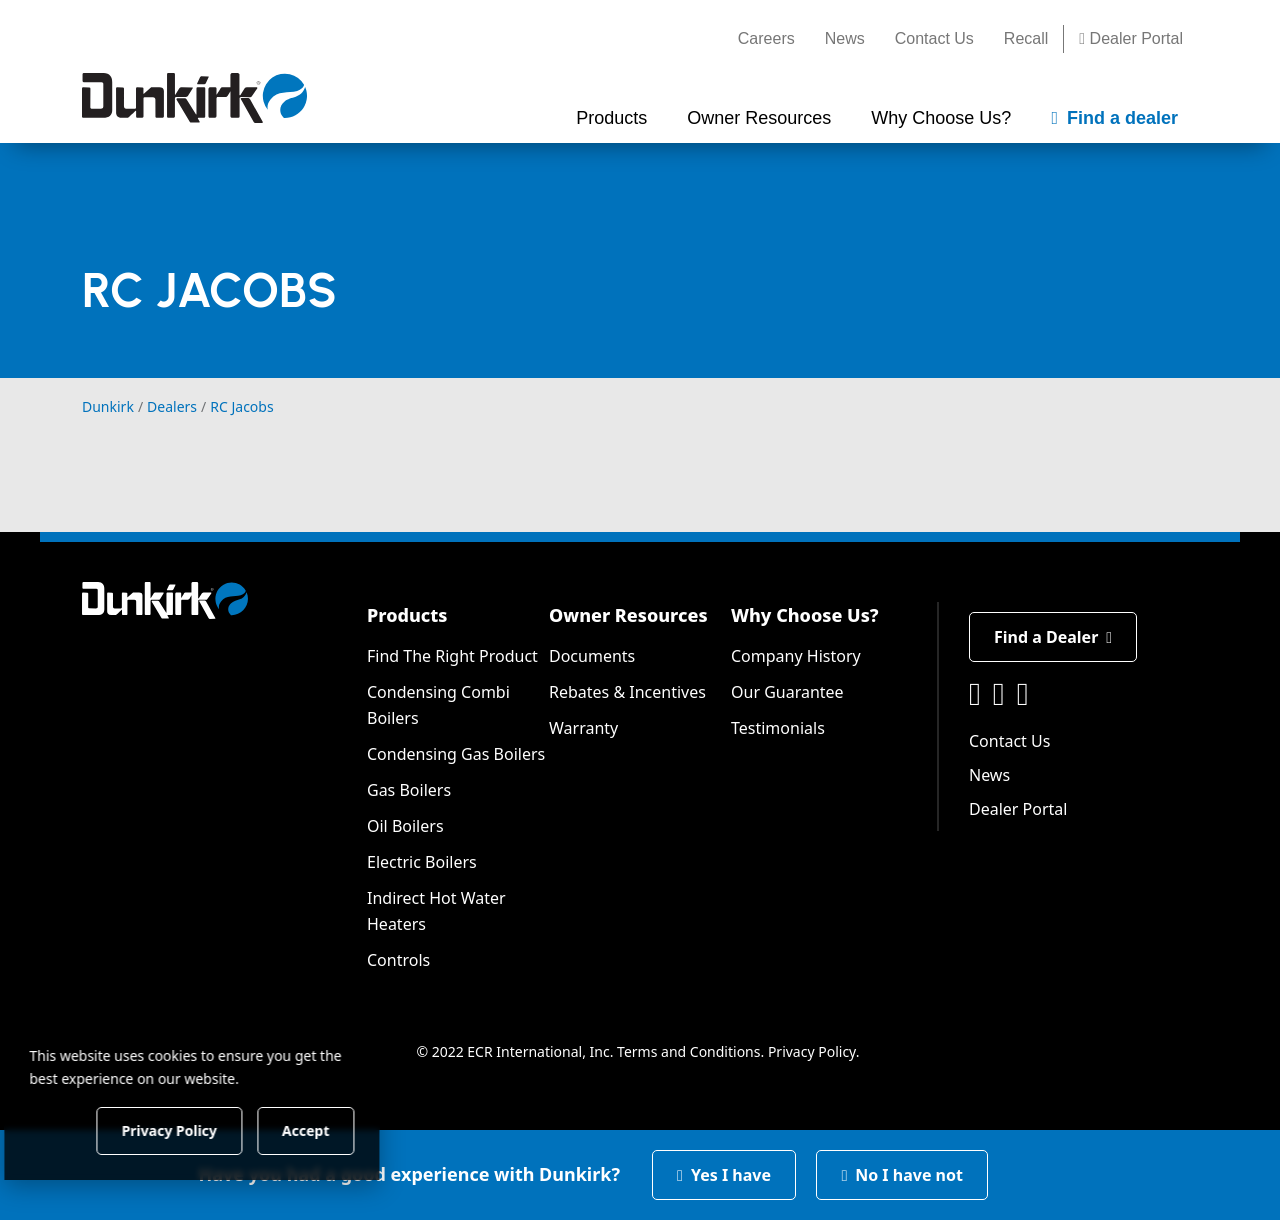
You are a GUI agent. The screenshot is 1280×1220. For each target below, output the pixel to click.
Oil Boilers (405, 826)
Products (407, 615)
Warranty (583, 728)
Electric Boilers (422, 862)
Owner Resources (628, 615)
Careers (766, 38)
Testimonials (778, 728)
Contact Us (934, 38)
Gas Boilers (409, 790)
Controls (398, 960)
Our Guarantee (787, 692)
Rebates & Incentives (627, 692)
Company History (796, 656)
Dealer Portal (1131, 38)
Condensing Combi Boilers (438, 705)
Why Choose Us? (805, 615)
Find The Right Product (452, 656)
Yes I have (724, 1175)
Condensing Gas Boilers (456, 754)
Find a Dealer (1053, 637)
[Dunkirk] (194, 98)
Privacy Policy (812, 1051)
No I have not (902, 1175)
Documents (592, 656)
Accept (341, 1129)
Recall (1026, 38)
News (845, 38)
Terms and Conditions (688, 1051)
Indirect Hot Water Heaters (436, 911)
